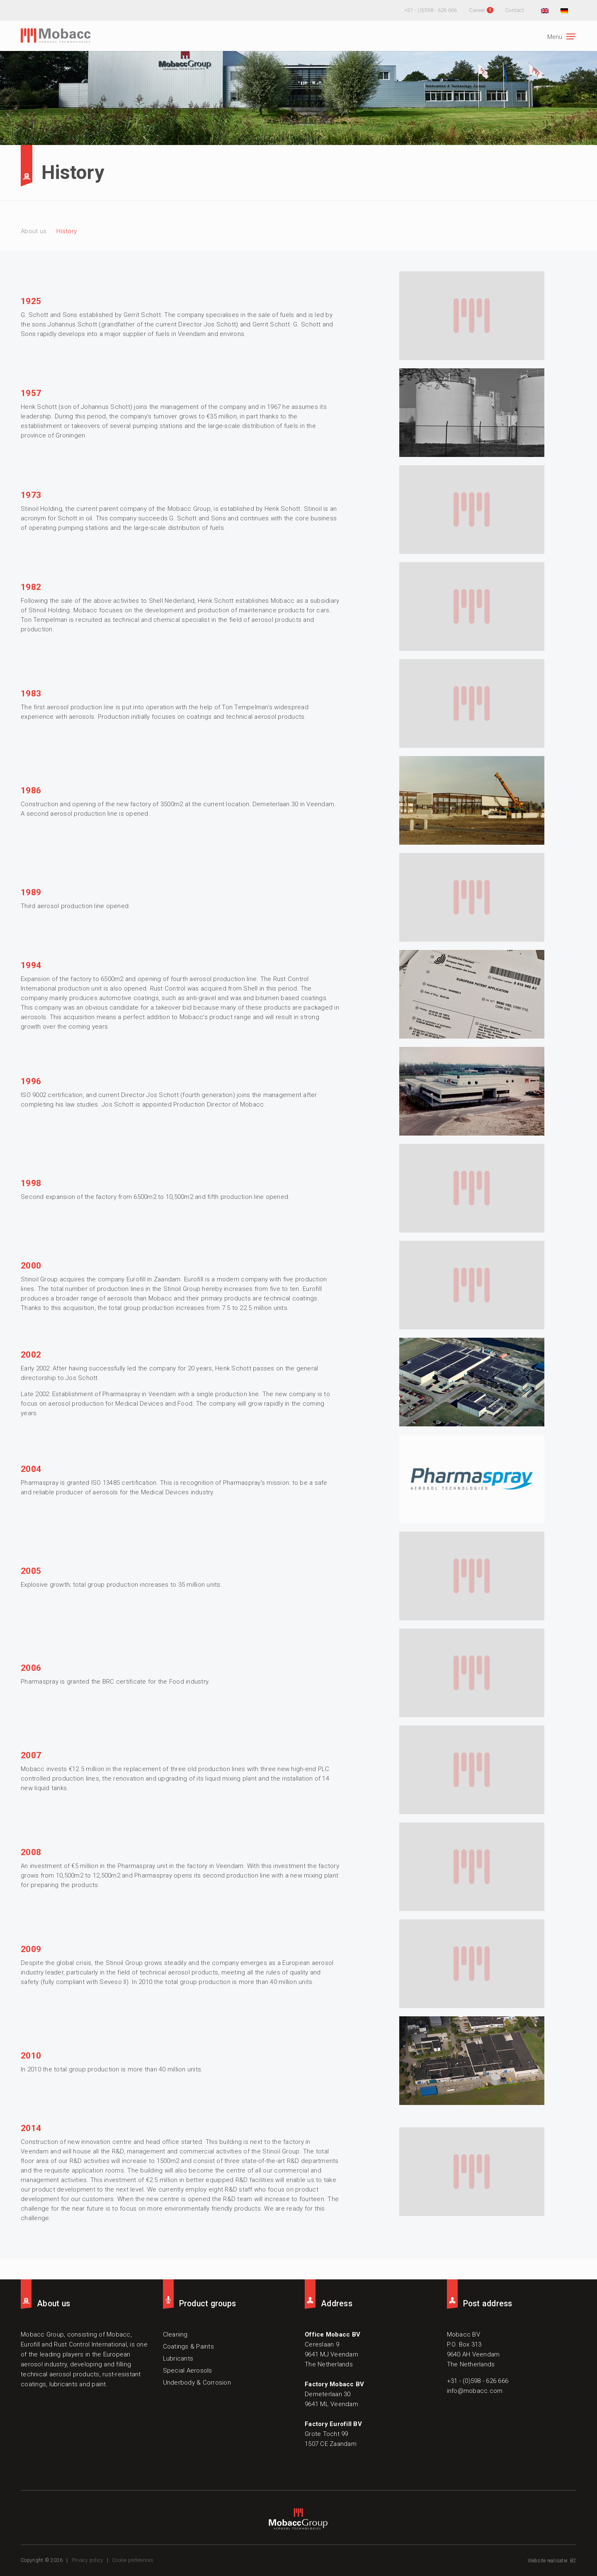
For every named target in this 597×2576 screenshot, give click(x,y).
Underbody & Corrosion (197, 2382)
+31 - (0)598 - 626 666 (430, 10)
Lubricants (178, 2358)
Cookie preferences (133, 2560)
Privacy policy (87, 2560)
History (66, 231)
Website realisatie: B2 (552, 2561)
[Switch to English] (543, 10)
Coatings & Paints (188, 2346)
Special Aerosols (187, 2370)
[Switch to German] (563, 10)
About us (33, 231)
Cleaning (175, 2334)
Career (477, 10)
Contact (514, 10)
